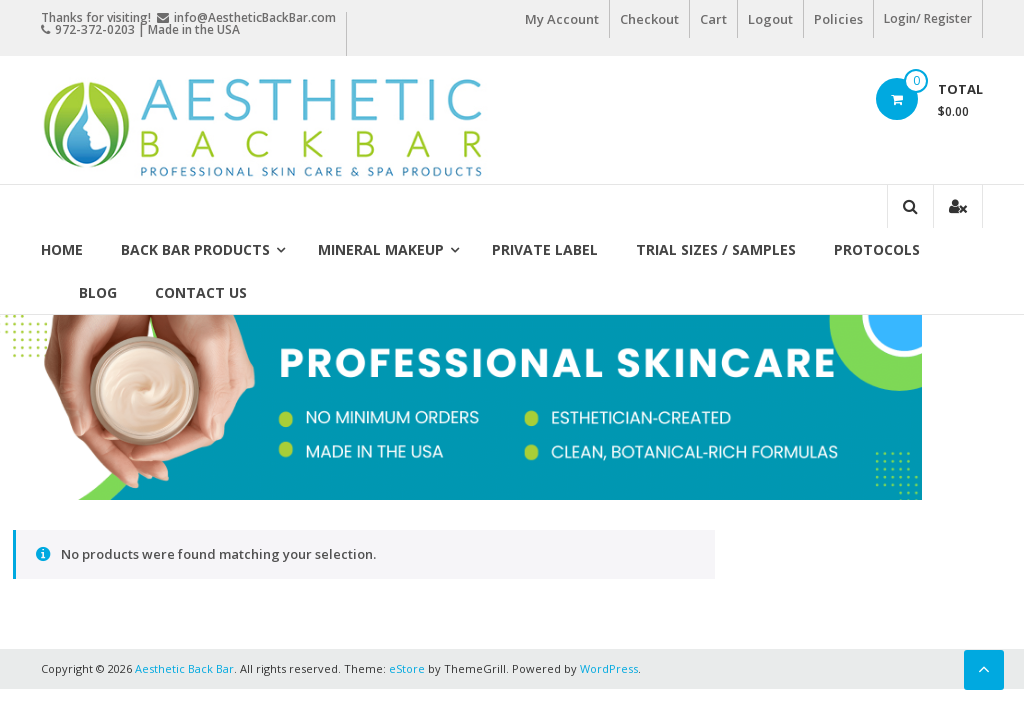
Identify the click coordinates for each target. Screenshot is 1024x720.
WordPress (609, 668)
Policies (838, 19)
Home (62, 249)
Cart (713, 19)
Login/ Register (928, 18)
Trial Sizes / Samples (716, 249)
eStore (407, 668)
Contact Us (201, 292)
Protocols (877, 249)
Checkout (649, 19)
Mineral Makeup (381, 249)
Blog (98, 292)
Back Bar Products (195, 249)
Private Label (545, 249)
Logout (770, 19)
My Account (562, 19)
